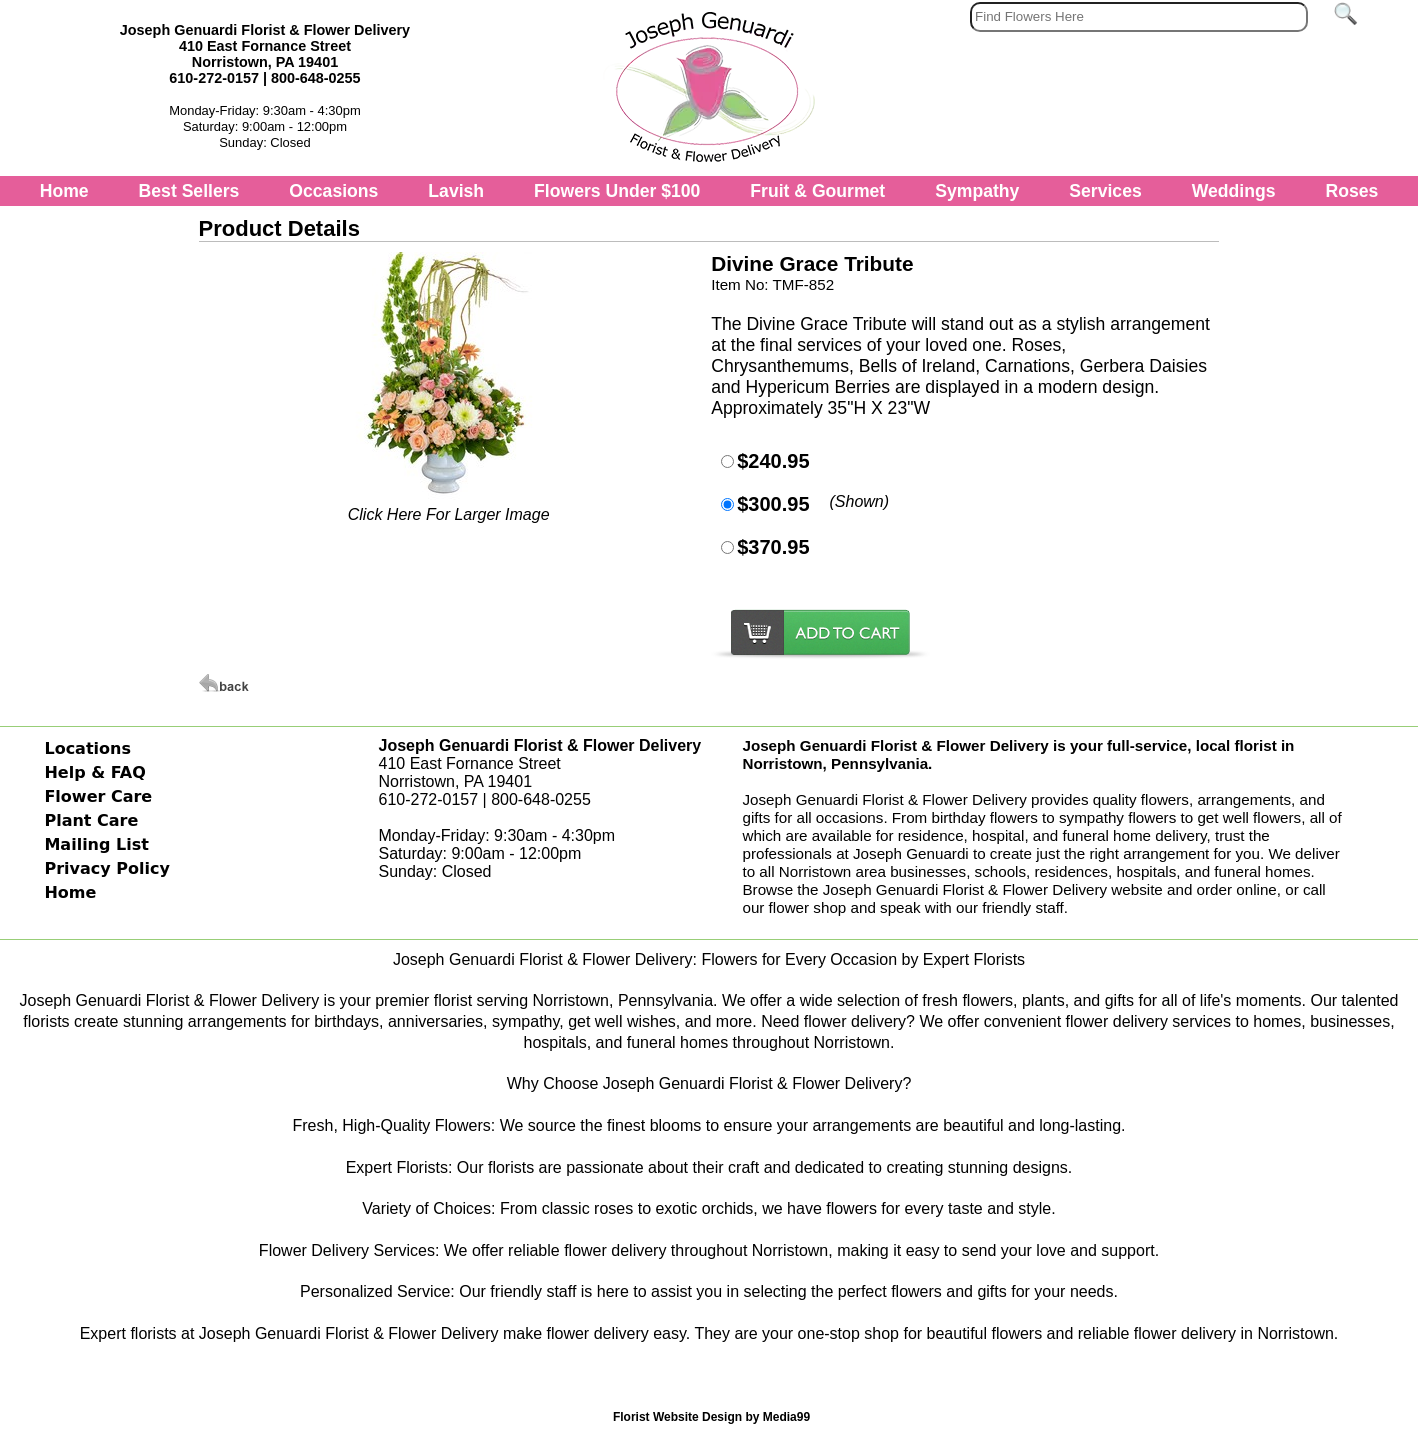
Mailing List (96, 844)
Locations (87, 748)
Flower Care (98, 796)
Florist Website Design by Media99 (711, 1417)
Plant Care (91, 820)
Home (64, 191)
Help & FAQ (94, 772)
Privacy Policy (106, 868)
